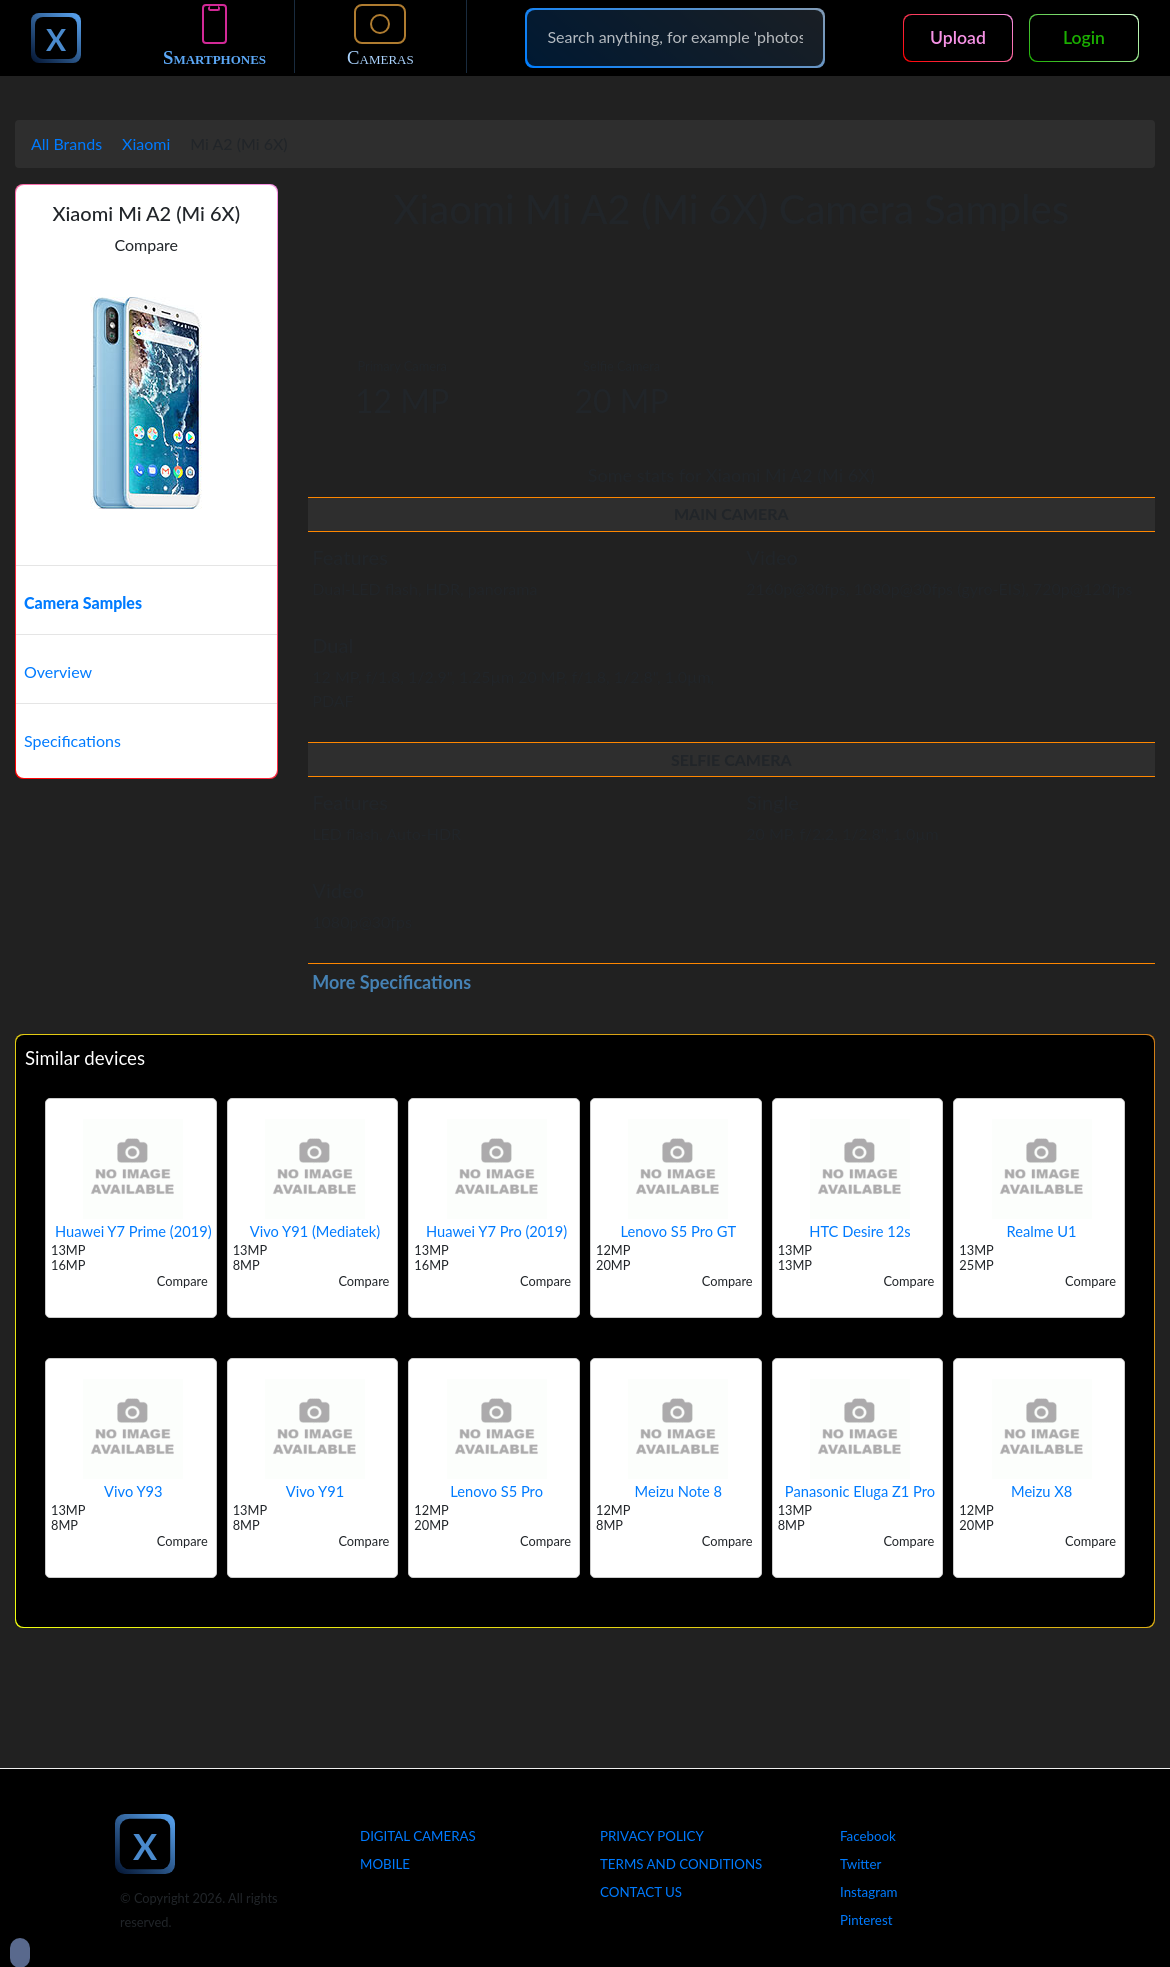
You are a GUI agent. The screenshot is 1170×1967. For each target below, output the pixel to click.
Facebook (868, 1836)
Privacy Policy (652, 1836)
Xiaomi (146, 143)
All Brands (66, 143)
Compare (146, 244)
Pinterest (866, 1920)
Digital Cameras (418, 1836)
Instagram (869, 1892)
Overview (58, 671)
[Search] (675, 37)
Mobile (385, 1864)
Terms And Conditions (681, 1864)
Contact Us (641, 1892)
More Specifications (391, 982)
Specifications (72, 740)
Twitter (860, 1864)
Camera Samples (83, 602)
